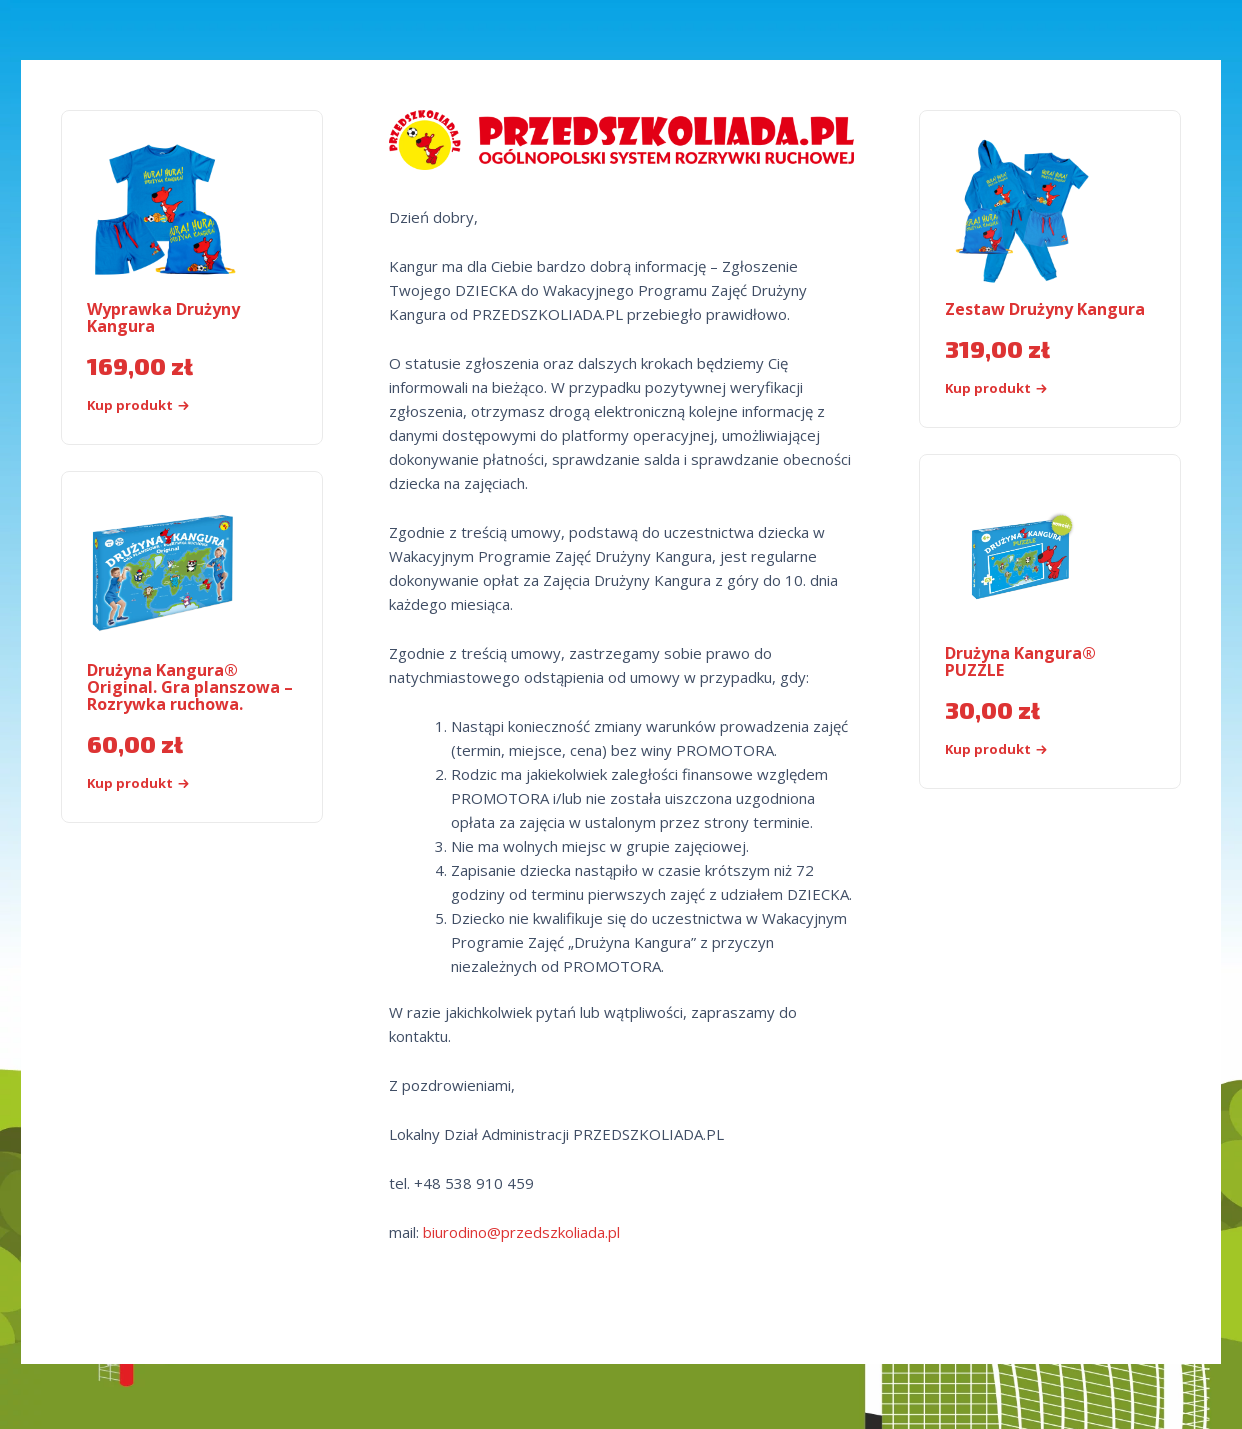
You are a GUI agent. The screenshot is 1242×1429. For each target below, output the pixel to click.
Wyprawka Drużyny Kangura (163, 317)
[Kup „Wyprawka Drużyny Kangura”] (172, 405)
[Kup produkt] (1030, 749)
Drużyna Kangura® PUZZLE (1020, 661)
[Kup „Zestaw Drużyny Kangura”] (1030, 388)
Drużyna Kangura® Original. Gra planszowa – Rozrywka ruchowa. (190, 687)
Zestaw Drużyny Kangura (1045, 309)
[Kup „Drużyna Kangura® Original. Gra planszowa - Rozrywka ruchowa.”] (172, 783)
